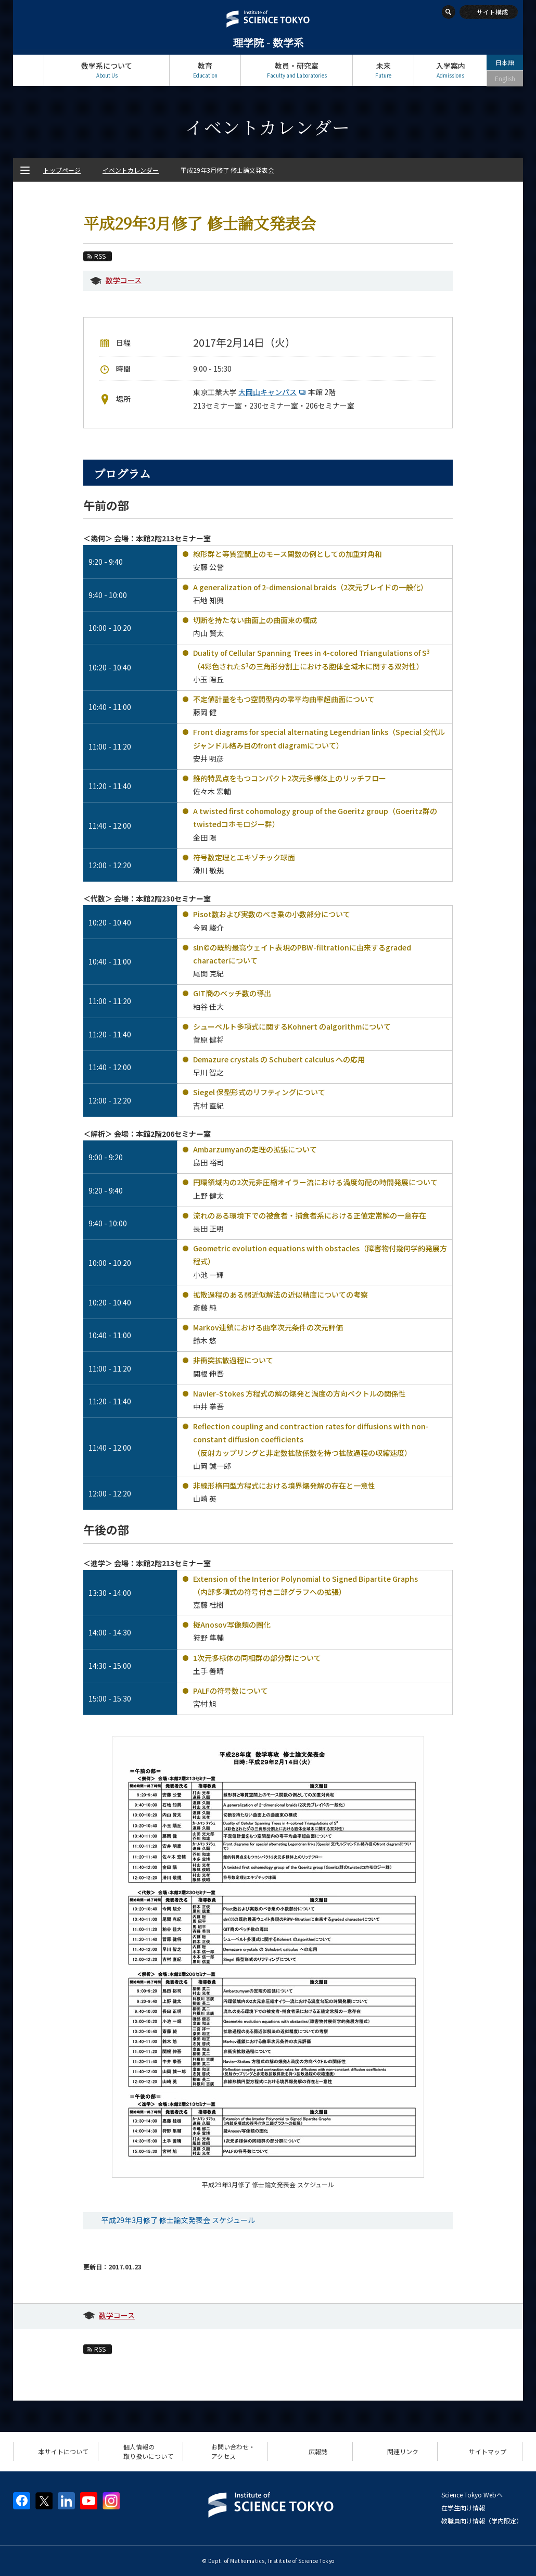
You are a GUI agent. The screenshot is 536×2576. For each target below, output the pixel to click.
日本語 (504, 62)
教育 (205, 70)
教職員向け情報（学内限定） (481, 2520)
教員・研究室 (296, 70)
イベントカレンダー (131, 170)
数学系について (106, 70)
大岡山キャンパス (273, 392)
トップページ (28, 70)
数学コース (124, 280)
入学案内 (450, 70)
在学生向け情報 (463, 2507)
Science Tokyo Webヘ (472, 2494)
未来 (383, 70)
